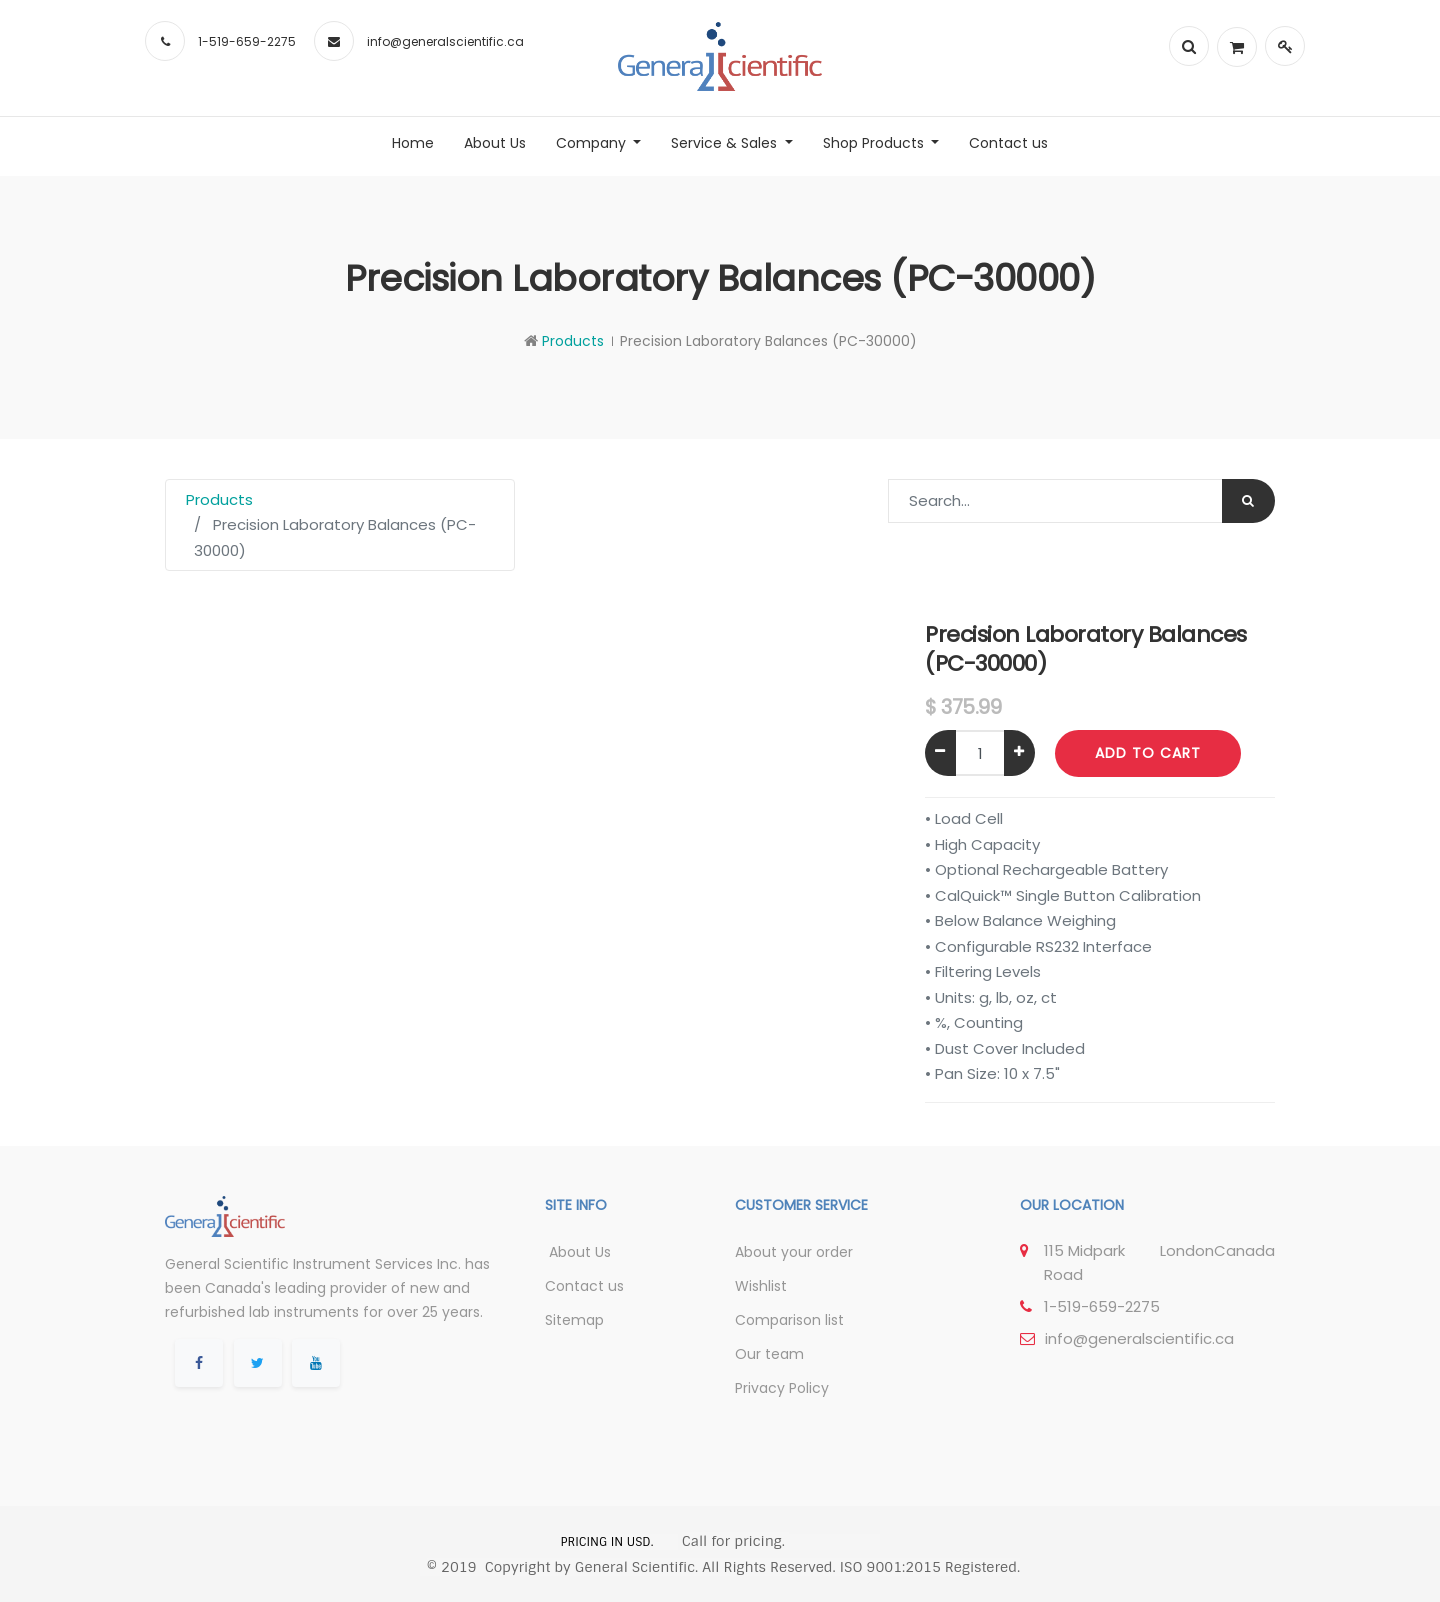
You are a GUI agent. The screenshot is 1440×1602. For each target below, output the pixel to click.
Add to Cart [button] (1148, 753)
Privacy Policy (782, 1388)
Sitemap (574, 1320)
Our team (769, 1354)
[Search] (1248, 501)
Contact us (584, 1286)
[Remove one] (940, 753)
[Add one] (1019, 753)
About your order (794, 1252)
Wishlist (761, 1286)
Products (573, 341)
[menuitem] (413, 143)
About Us (578, 1252)
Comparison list (789, 1320)
